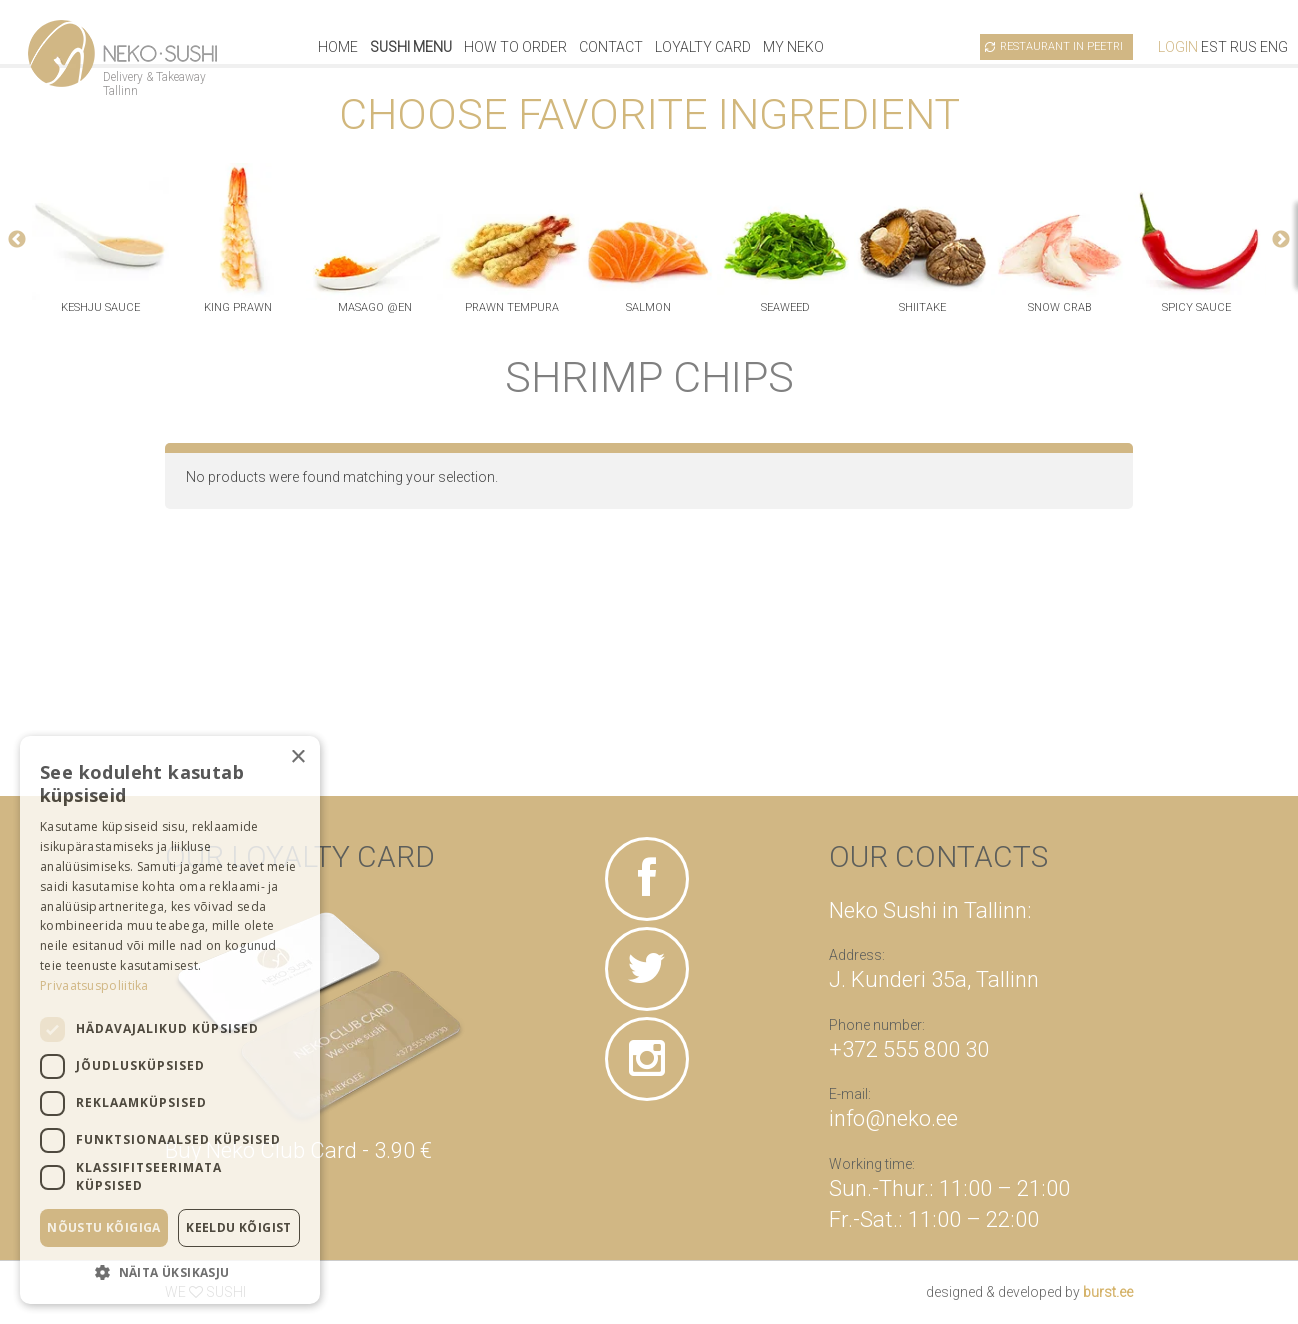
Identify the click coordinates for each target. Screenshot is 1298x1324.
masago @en (375, 307)
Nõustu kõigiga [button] (104, 1227)
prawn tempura (512, 307)
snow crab (1059, 307)
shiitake (922, 307)
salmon (648, 307)
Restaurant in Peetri (1061, 46)
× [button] (297, 757)
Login (1178, 47)
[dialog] (170, 1020)
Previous (17, 240)
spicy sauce (1196, 307)
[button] (170, 1272)
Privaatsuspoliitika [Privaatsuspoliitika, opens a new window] (94, 985)
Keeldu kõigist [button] (239, 1227)
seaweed (785, 307)
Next (1281, 240)
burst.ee (1108, 1292)
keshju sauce (100, 307)
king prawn (238, 307)
